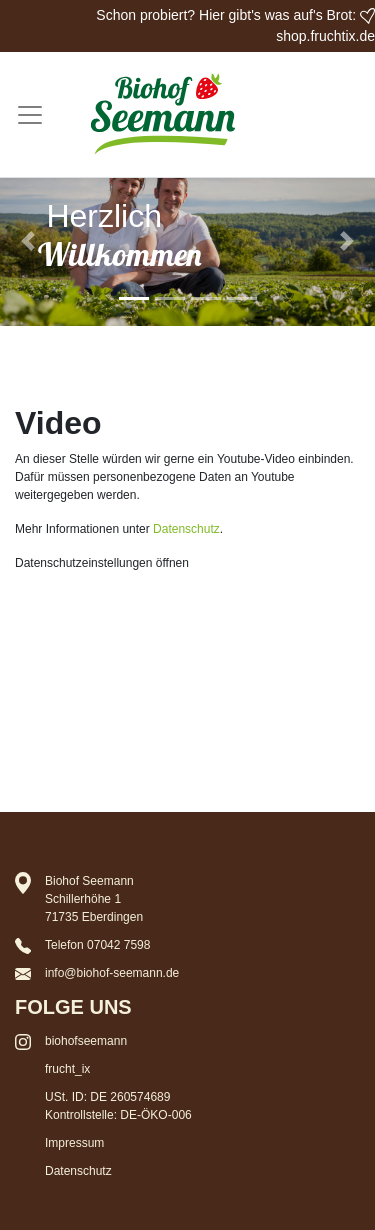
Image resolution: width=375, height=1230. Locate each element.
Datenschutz (186, 529)
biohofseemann (86, 1041)
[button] (28, 241)
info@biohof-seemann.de (112, 973)
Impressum (74, 1143)
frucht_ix (67, 1069)
